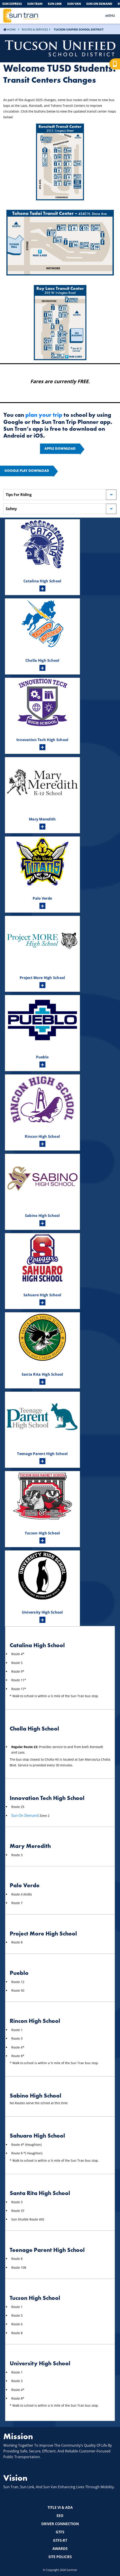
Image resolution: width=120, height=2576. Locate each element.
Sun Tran (34, 4)
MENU (110, 15)
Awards (60, 2548)
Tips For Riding (19, 494)
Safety (11, 508)
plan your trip (43, 415)
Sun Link (55, 4)
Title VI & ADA (60, 2507)
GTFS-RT (60, 2540)
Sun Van (74, 4)
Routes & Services (35, 29)
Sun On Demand (99, 4)
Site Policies (60, 2556)
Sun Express (12, 4)
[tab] (60, 494)
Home (9, 29)
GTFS (60, 2532)
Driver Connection (60, 2523)
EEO (60, 2515)
